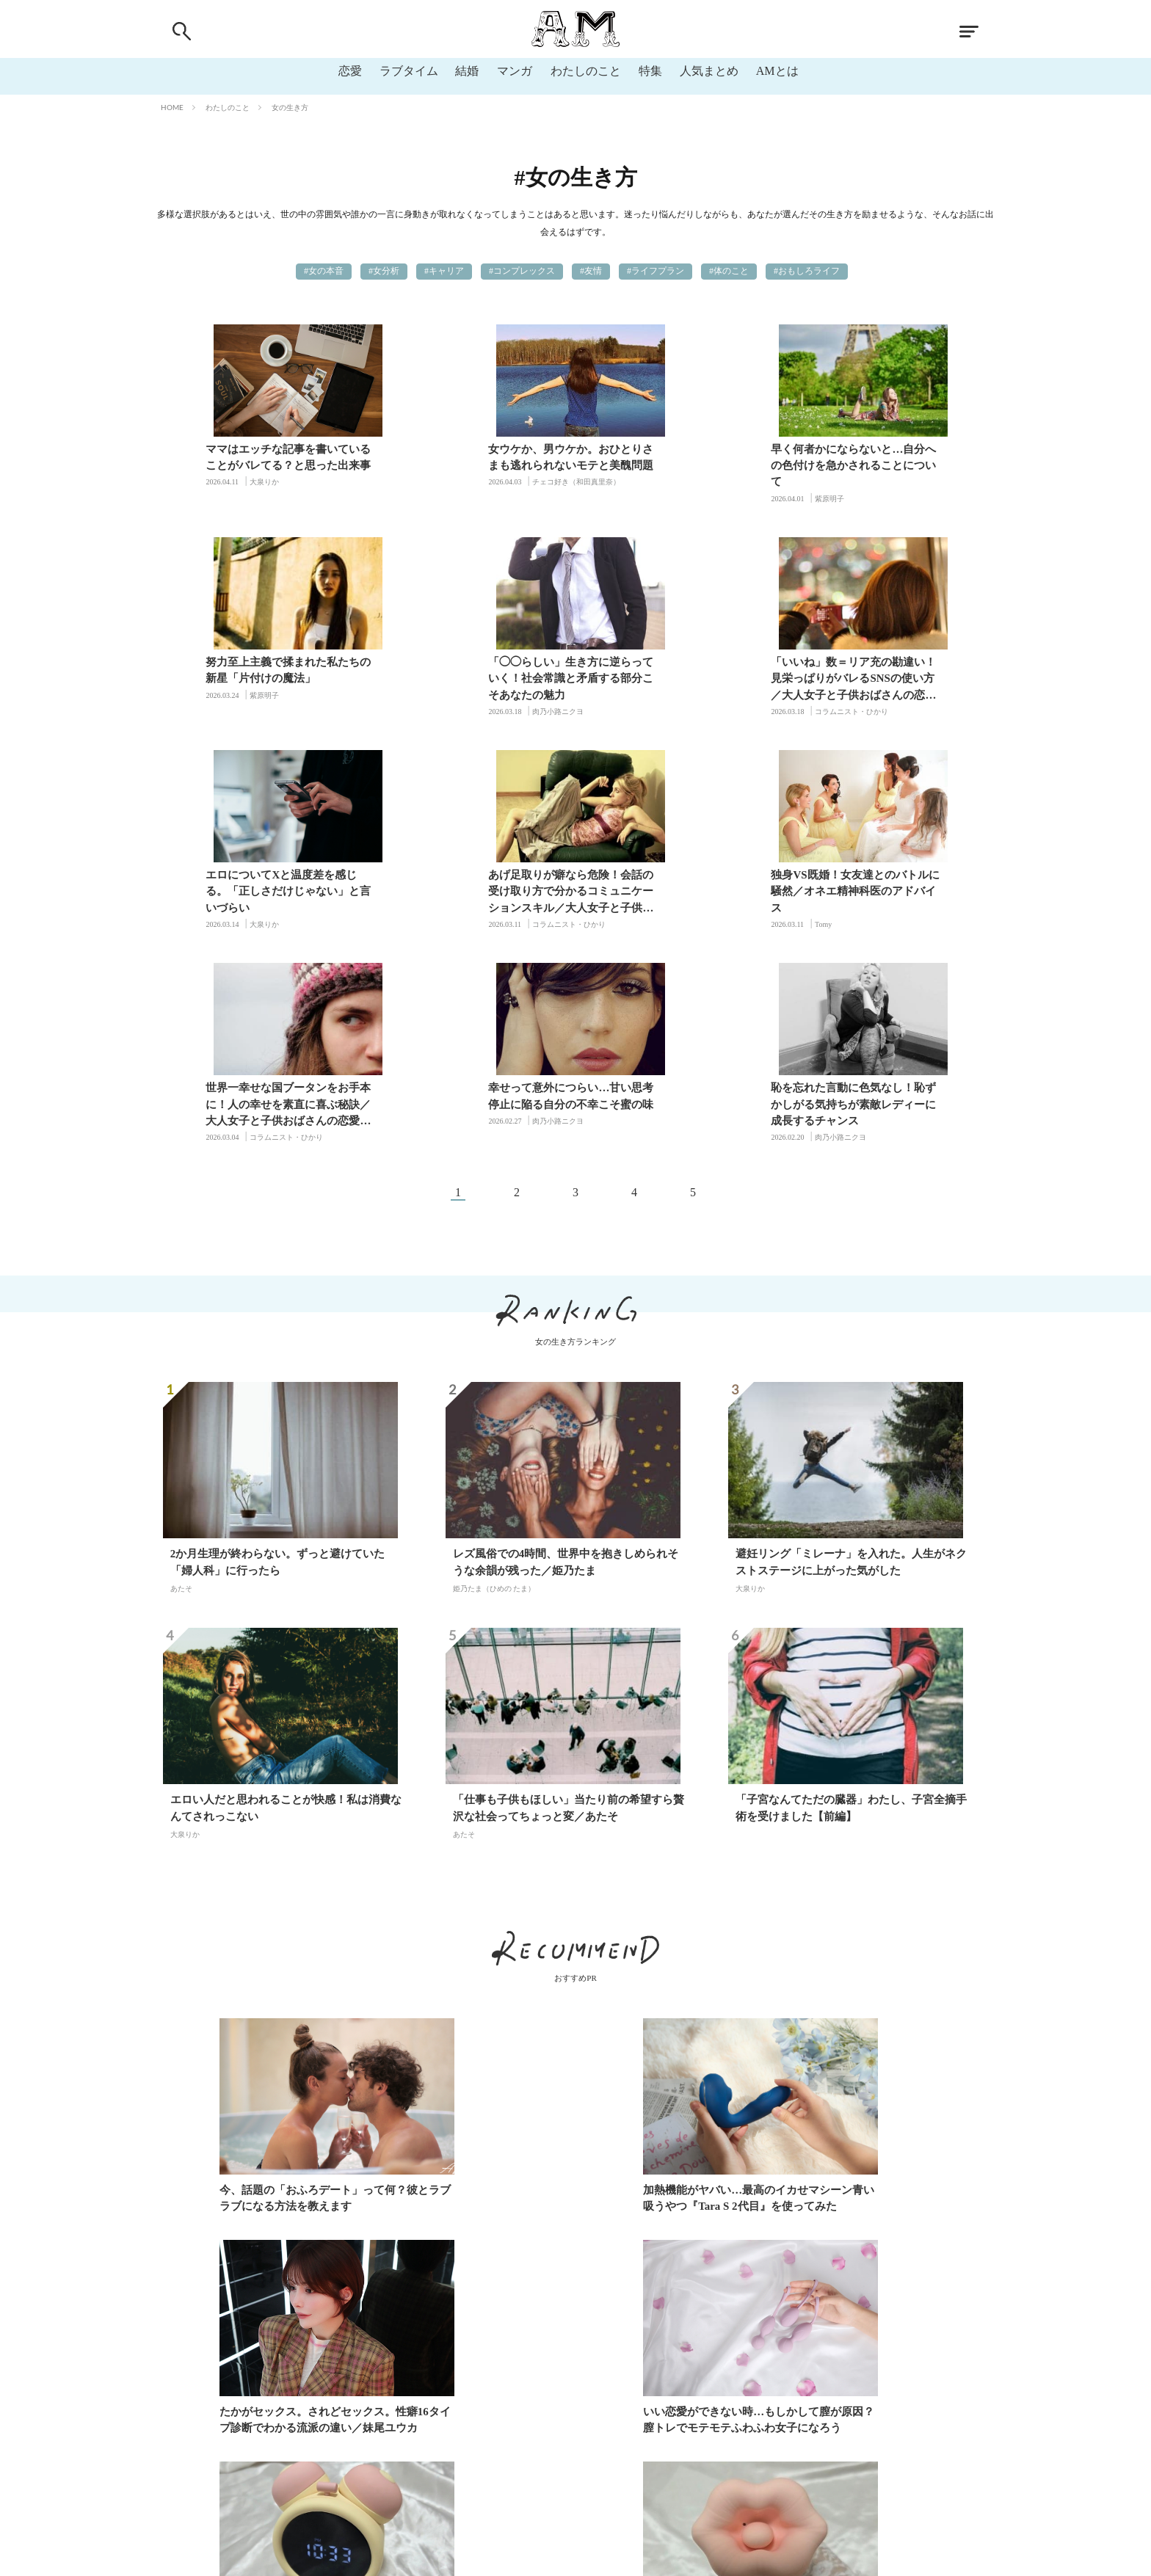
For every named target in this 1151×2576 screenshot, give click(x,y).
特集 (650, 71)
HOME (172, 107)
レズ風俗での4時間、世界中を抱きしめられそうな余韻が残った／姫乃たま (566, 1350)
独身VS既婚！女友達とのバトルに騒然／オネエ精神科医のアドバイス (262, 891)
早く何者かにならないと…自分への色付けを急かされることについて (685, 465)
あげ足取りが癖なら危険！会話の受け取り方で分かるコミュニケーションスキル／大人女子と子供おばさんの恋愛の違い (897, 680)
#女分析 (383, 271)
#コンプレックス (522, 271)
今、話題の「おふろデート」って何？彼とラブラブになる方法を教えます (291, 1986)
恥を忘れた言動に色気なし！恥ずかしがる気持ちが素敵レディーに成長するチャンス (897, 891)
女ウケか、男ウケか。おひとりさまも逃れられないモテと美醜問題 (473, 457)
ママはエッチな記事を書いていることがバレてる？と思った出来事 (261, 457)
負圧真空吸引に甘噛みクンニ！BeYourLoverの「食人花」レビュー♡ (855, 2208)
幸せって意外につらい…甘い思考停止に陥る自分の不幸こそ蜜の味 (685, 883)
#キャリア (444, 271)
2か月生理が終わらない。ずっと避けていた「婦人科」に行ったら (277, 1350)
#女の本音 (324, 271)
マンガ (514, 71)
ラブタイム (408, 71)
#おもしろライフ (807, 271)
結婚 (467, 71)
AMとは (777, 71)
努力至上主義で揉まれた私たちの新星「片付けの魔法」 (897, 457)
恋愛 (349, 71)
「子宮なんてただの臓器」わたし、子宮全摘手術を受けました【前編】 (851, 1596)
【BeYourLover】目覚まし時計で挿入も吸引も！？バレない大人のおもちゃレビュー (567, 2208)
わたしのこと (586, 71)
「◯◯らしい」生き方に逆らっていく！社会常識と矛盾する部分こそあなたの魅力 (261, 678)
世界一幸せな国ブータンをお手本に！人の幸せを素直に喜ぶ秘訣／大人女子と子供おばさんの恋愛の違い (473, 893)
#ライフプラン (655, 271)
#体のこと (729, 271)
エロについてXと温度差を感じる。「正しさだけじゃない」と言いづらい (685, 678)
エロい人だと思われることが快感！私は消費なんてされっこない (286, 1596)
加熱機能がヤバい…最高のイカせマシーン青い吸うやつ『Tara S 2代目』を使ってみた (573, 1986)
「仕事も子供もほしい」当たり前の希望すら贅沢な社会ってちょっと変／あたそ (568, 1596)
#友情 (591, 271)
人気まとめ (709, 71)
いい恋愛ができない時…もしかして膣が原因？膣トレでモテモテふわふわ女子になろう (291, 2208)
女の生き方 (290, 107)
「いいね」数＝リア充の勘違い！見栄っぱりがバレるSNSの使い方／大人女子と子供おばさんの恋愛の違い (473, 680)
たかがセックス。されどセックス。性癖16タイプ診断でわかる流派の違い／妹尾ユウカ (856, 1986)
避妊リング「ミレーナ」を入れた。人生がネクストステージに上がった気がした (851, 1350)
